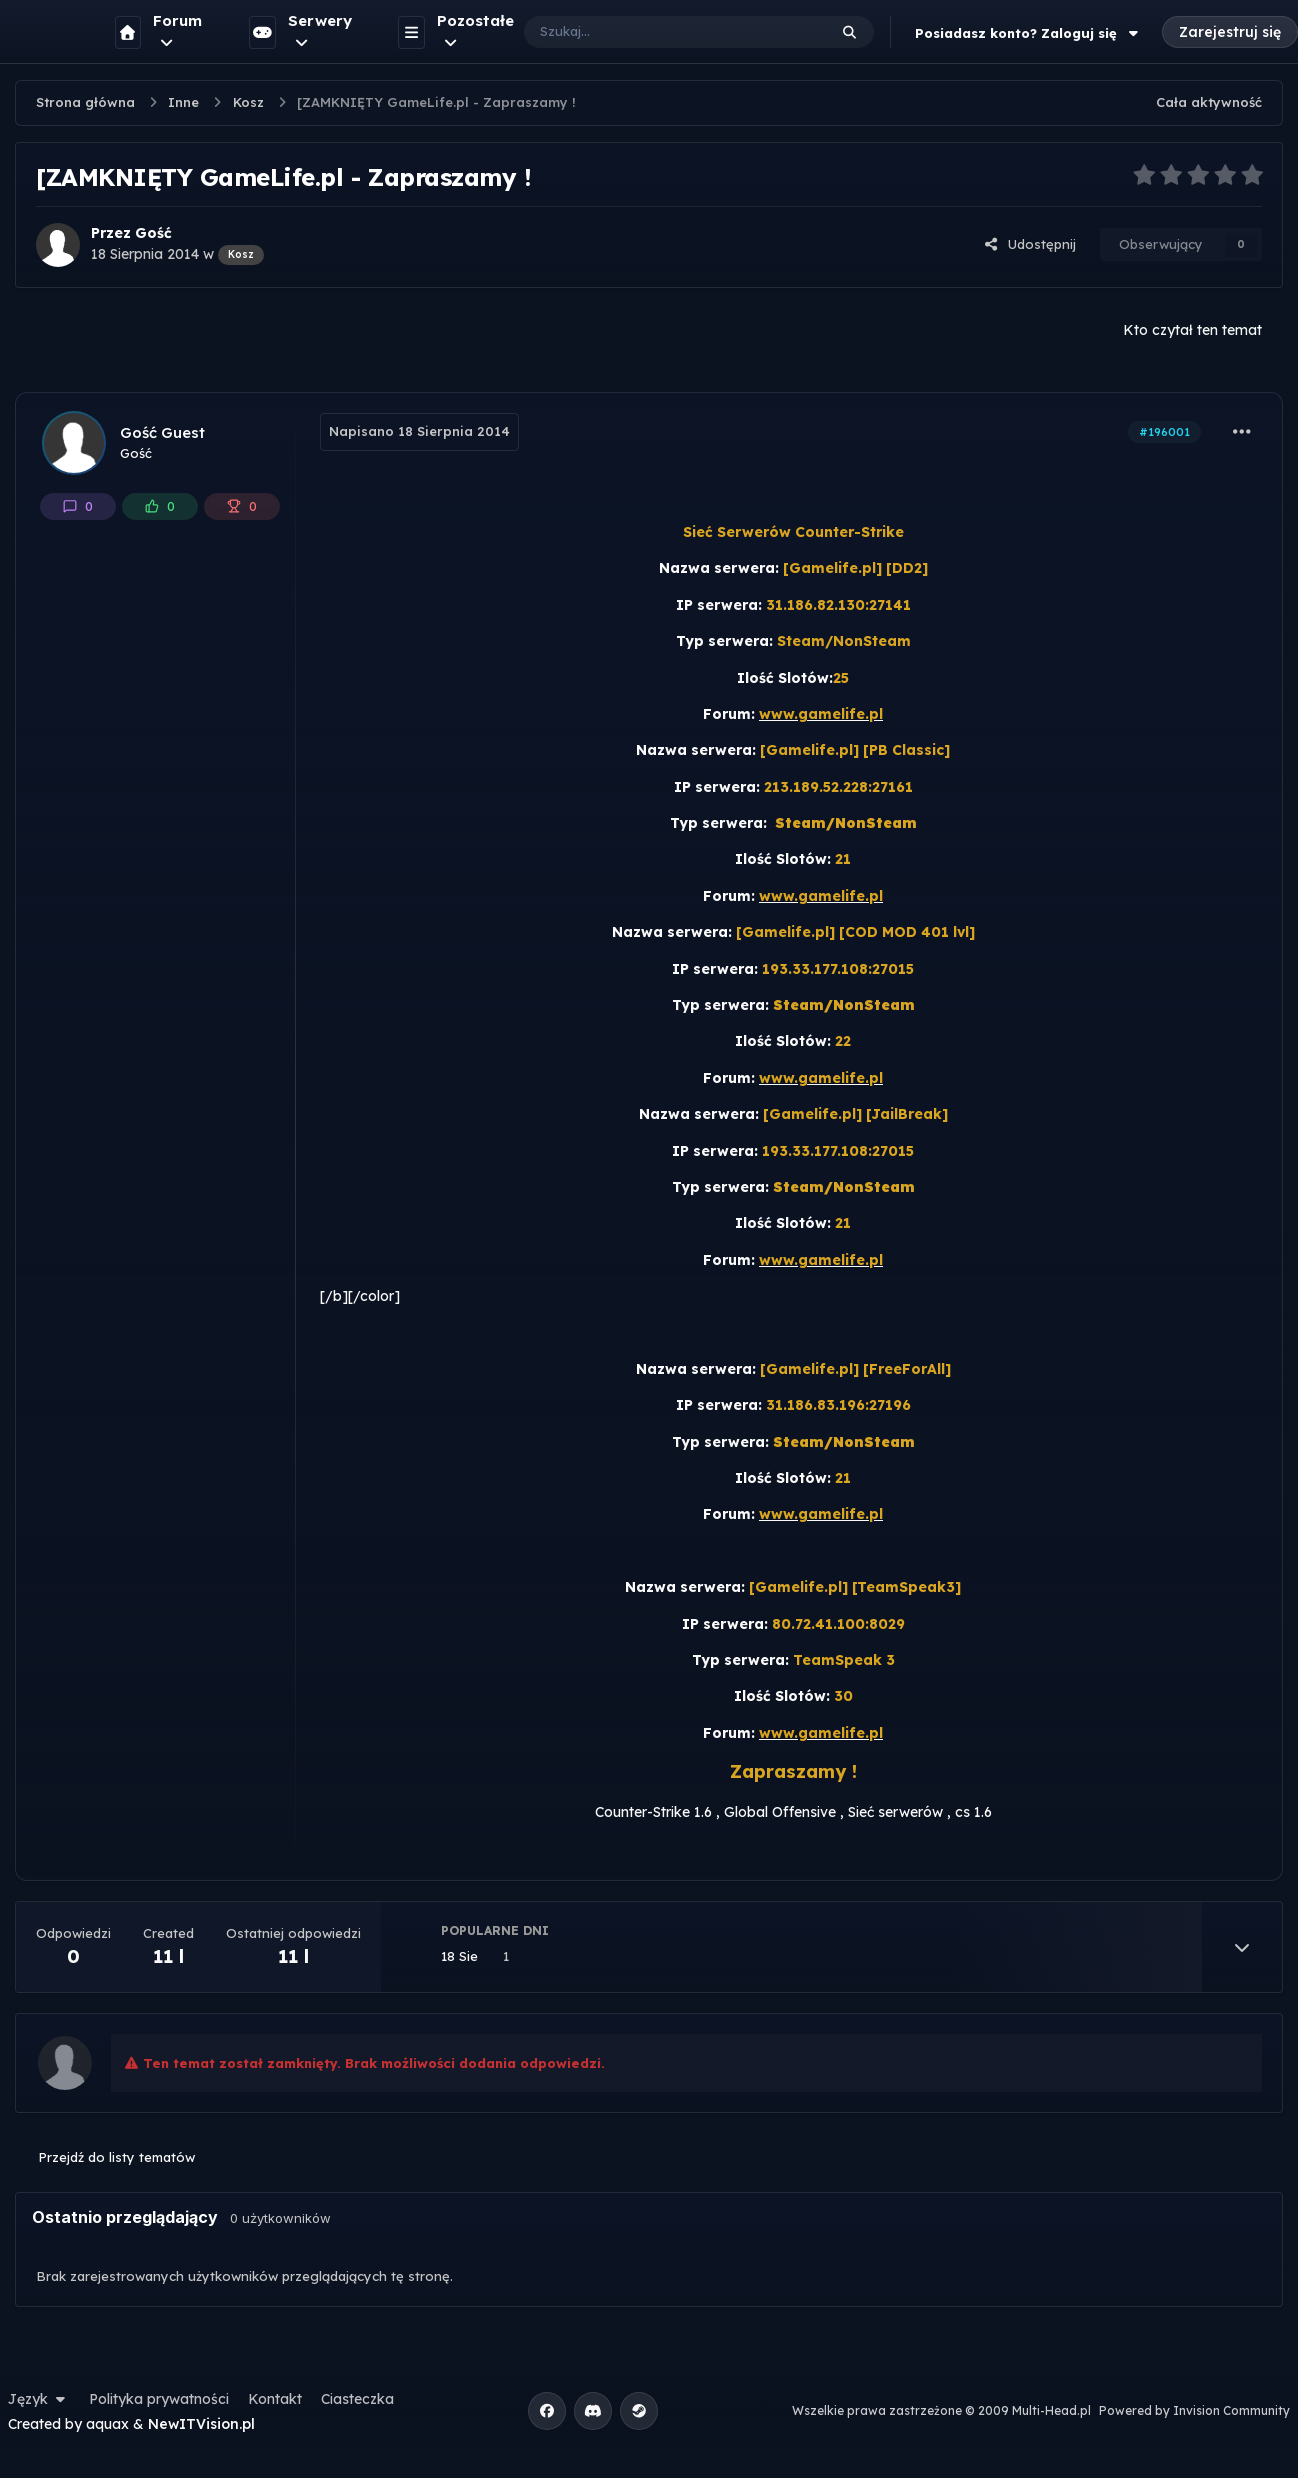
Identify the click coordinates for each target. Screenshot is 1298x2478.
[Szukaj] (655, 32)
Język (39, 2399)
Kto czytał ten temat (1192, 330)
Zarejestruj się (1230, 32)
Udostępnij (1030, 244)
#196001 (1164, 432)
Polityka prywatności (159, 2399)
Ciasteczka (357, 2399)
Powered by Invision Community (1194, 2410)
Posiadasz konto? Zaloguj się (1029, 33)
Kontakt (275, 2399)
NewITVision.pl (201, 2424)
